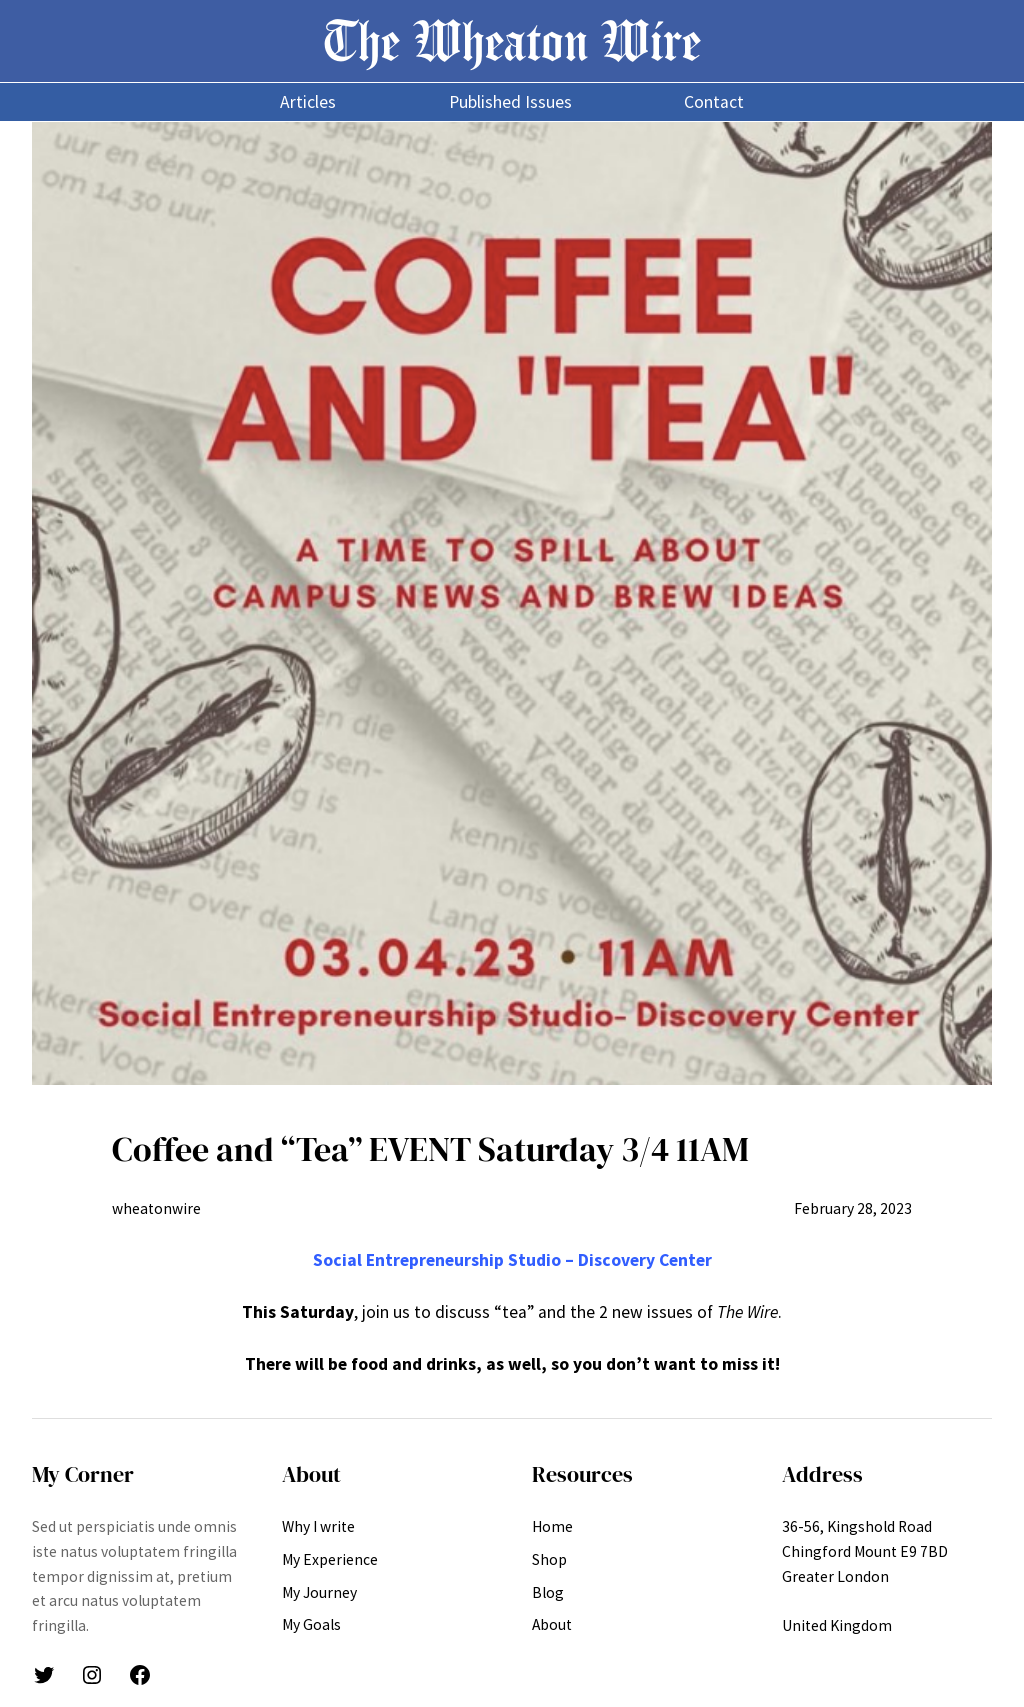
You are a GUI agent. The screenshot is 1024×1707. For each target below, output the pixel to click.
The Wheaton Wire (512, 40)
